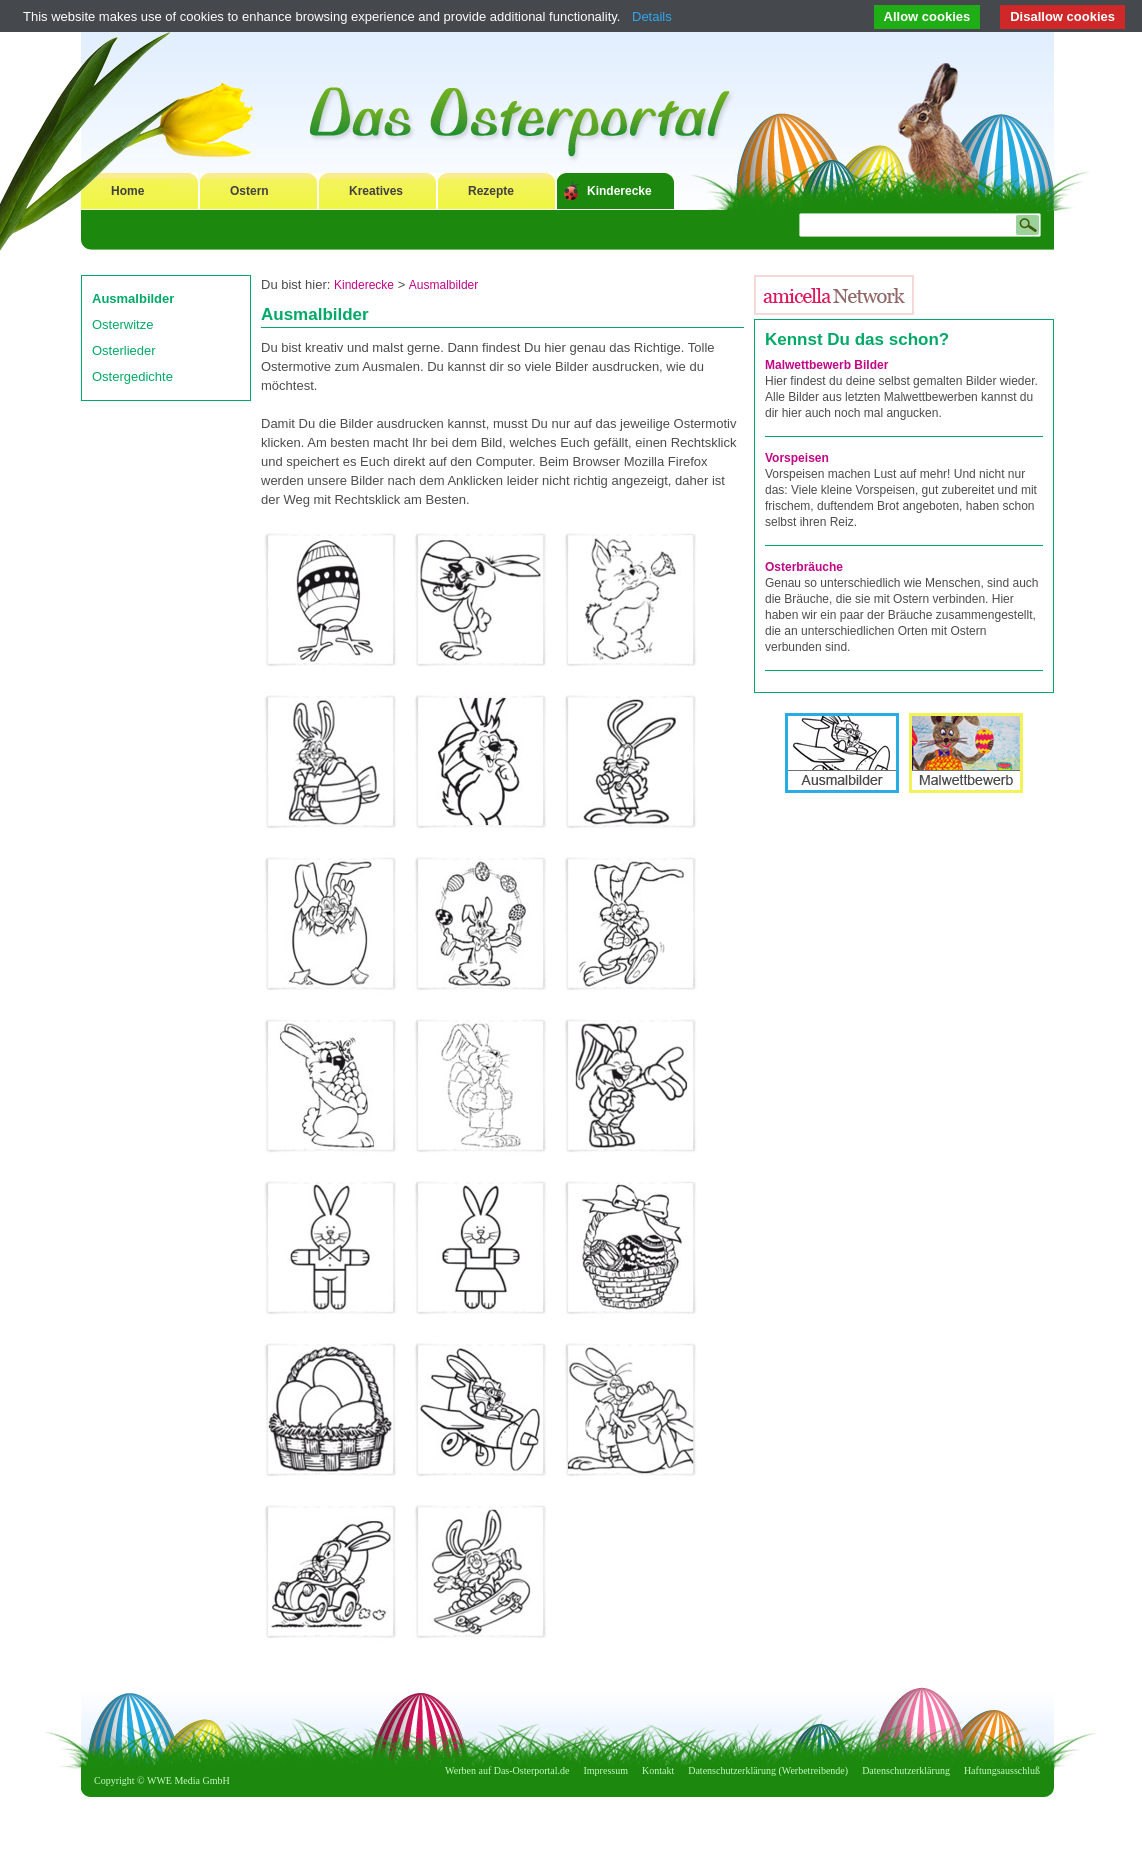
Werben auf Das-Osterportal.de (507, 1770)
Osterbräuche (804, 567)
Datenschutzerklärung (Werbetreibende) (768, 1770)
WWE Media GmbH (188, 1780)
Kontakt (658, 1770)
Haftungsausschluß (1002, 1770)
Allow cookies (927, 16)
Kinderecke (619, 191)
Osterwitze (122, 324)
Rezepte (491, 191)
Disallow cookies (1062, 16)
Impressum (606, 1770)
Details (652, 16)
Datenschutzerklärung (906, 1770)
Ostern (249, 191)
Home (127, 191)
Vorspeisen (797, 458)
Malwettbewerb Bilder (826, 365)
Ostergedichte (132, 376)
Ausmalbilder (133, 298)
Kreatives (376, 191)
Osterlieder (124, 350)
